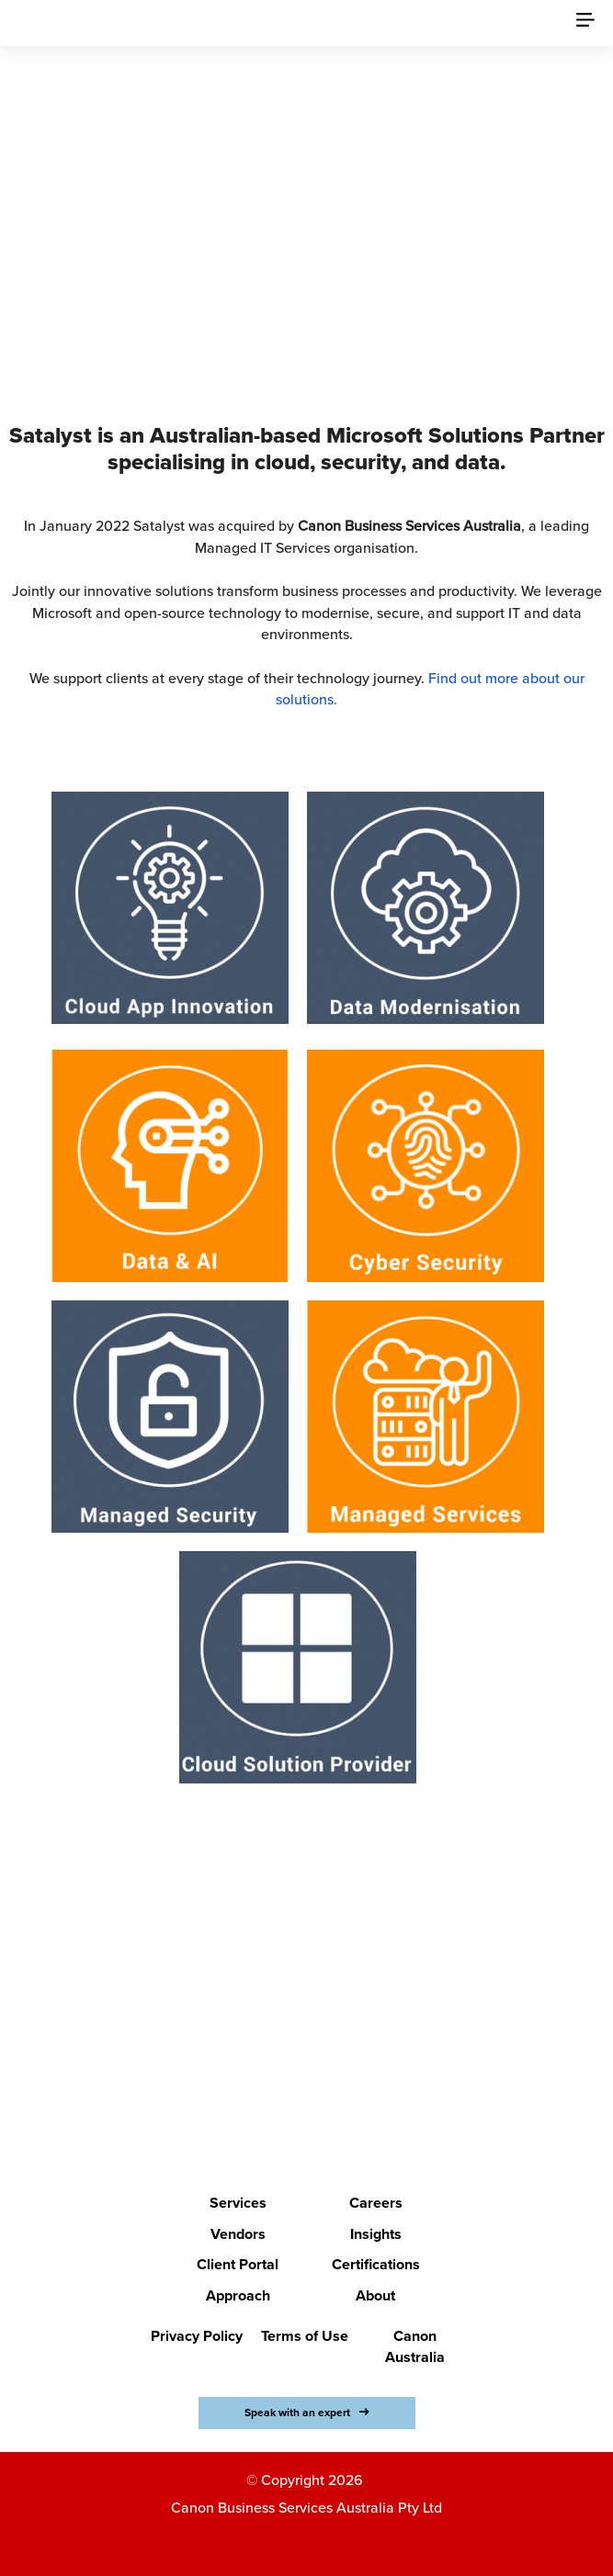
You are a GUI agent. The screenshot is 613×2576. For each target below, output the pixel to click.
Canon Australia (415, 2347)
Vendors (238, 2234)
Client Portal (237, 2264)
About (375, 2296)
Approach (238, 2296)
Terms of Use (304, 2336)
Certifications (376, 2264)
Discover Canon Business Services (295, 292)
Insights (376, 2234)
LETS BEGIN (295, 2053)
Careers (376, 2203)
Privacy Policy (197, 2336)
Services (238, 2203)
